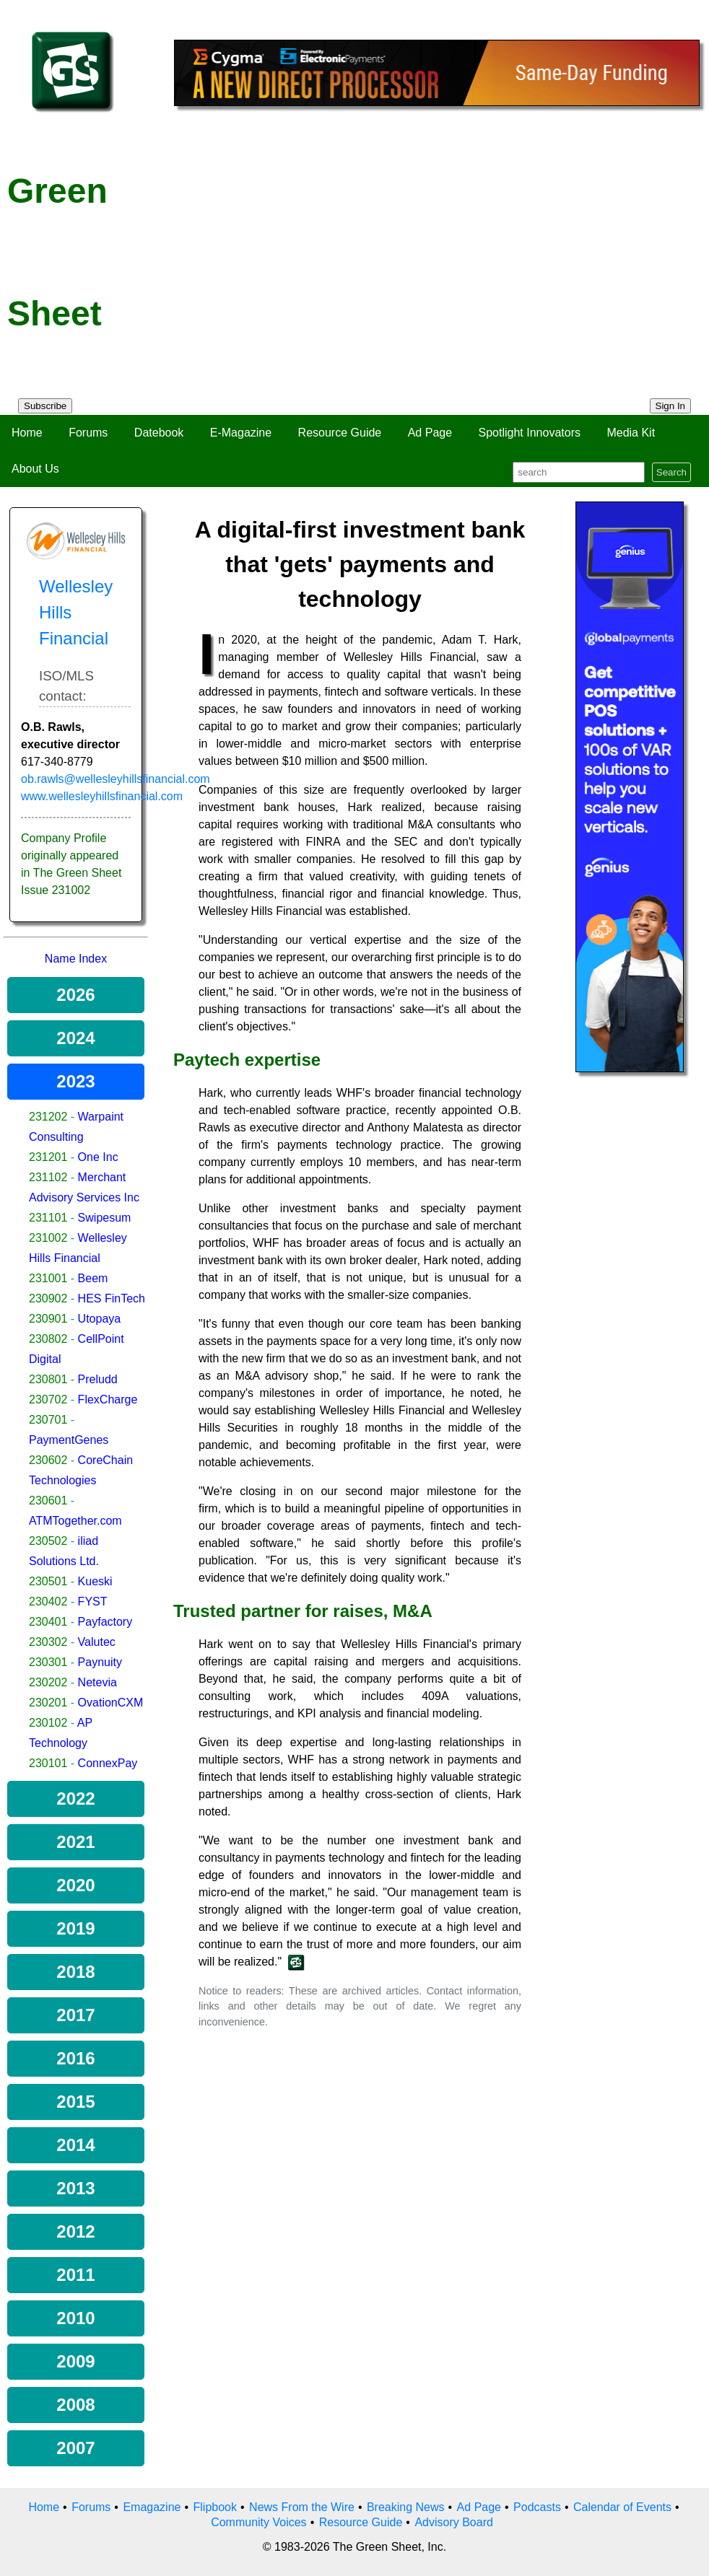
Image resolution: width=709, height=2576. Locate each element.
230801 (48, 1379)
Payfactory (105, 1622)
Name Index (76, 958)
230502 (48, 1541)
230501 (48, 1581)
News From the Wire (301, 2507)
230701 (48, 1420)
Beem (93, 1278)
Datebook (159, 432)
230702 (48, 1399)
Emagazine (151, 2507)
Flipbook (215, 2507)
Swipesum (104, 1218)
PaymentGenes (68, 1440)
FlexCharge (108, 1399)
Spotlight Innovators (529, 432)
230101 (48, 1763)
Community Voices (259, 2522)
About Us (35, 469)
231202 (48, 1116)
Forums (88, 432)
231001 (48, 1278)
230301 (48, 1662)
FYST (93, 1601)
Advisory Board (453, 2522)
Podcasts (537, 2507)
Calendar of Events (622, 2507)
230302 (48, 1642)
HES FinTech (111, 1298)
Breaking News (406, 2507)
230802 (48, 1339)
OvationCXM (111, 1702)
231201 (48, 1157)
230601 (48, 1500)
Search (671, 472)
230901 (48, 1319)
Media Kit (630, 432)
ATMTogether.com (75, 1521)
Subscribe (45, 405)
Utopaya (99, 1319)
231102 (48, 1177)
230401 (48, 1622)
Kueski (95, 1581)
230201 (48, 1702)
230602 (48, 1460)
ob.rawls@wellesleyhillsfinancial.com (115, 779)
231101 (48, 1218)
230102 (48, 1723)
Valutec (97, 1642)
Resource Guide (340, 432)
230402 (48, 1601)
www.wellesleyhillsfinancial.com (102, 796)
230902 (48, 1298)
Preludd (98, 1379)
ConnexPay (108, 1763)
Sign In (671, 405)
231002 (48, 1238)
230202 (48, 1682)
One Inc (98, 1157)
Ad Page (430, 432)
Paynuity (100, 1662)
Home (27, 432)
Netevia (97, 1682)
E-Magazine (240, 432)
